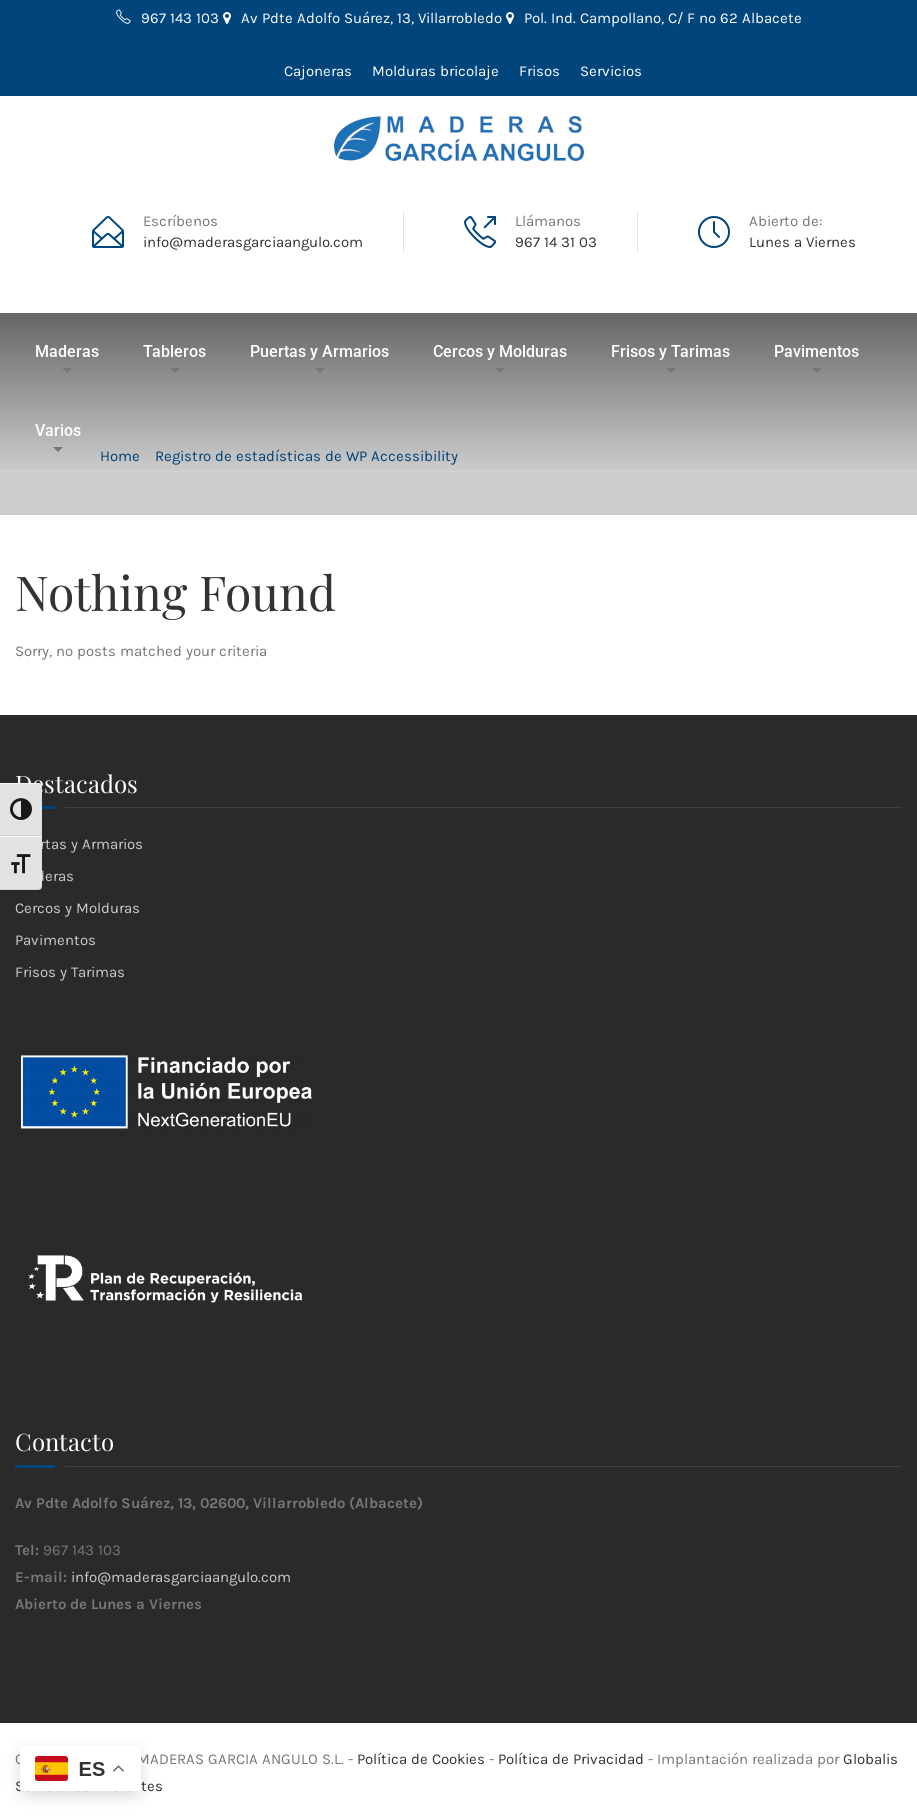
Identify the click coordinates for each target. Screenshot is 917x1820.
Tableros (174, 351)
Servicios (611, 71)
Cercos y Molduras (500, 351)
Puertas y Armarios (319, 351)
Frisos (539, 71)
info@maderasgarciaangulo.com (181, 1577)
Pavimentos (816, 351)
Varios (58, 430)
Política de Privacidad (571, 1759)
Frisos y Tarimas (670, 351)
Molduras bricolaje (435, 71)
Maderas (67, 351)
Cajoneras (318, 71)
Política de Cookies (421, 1759)
